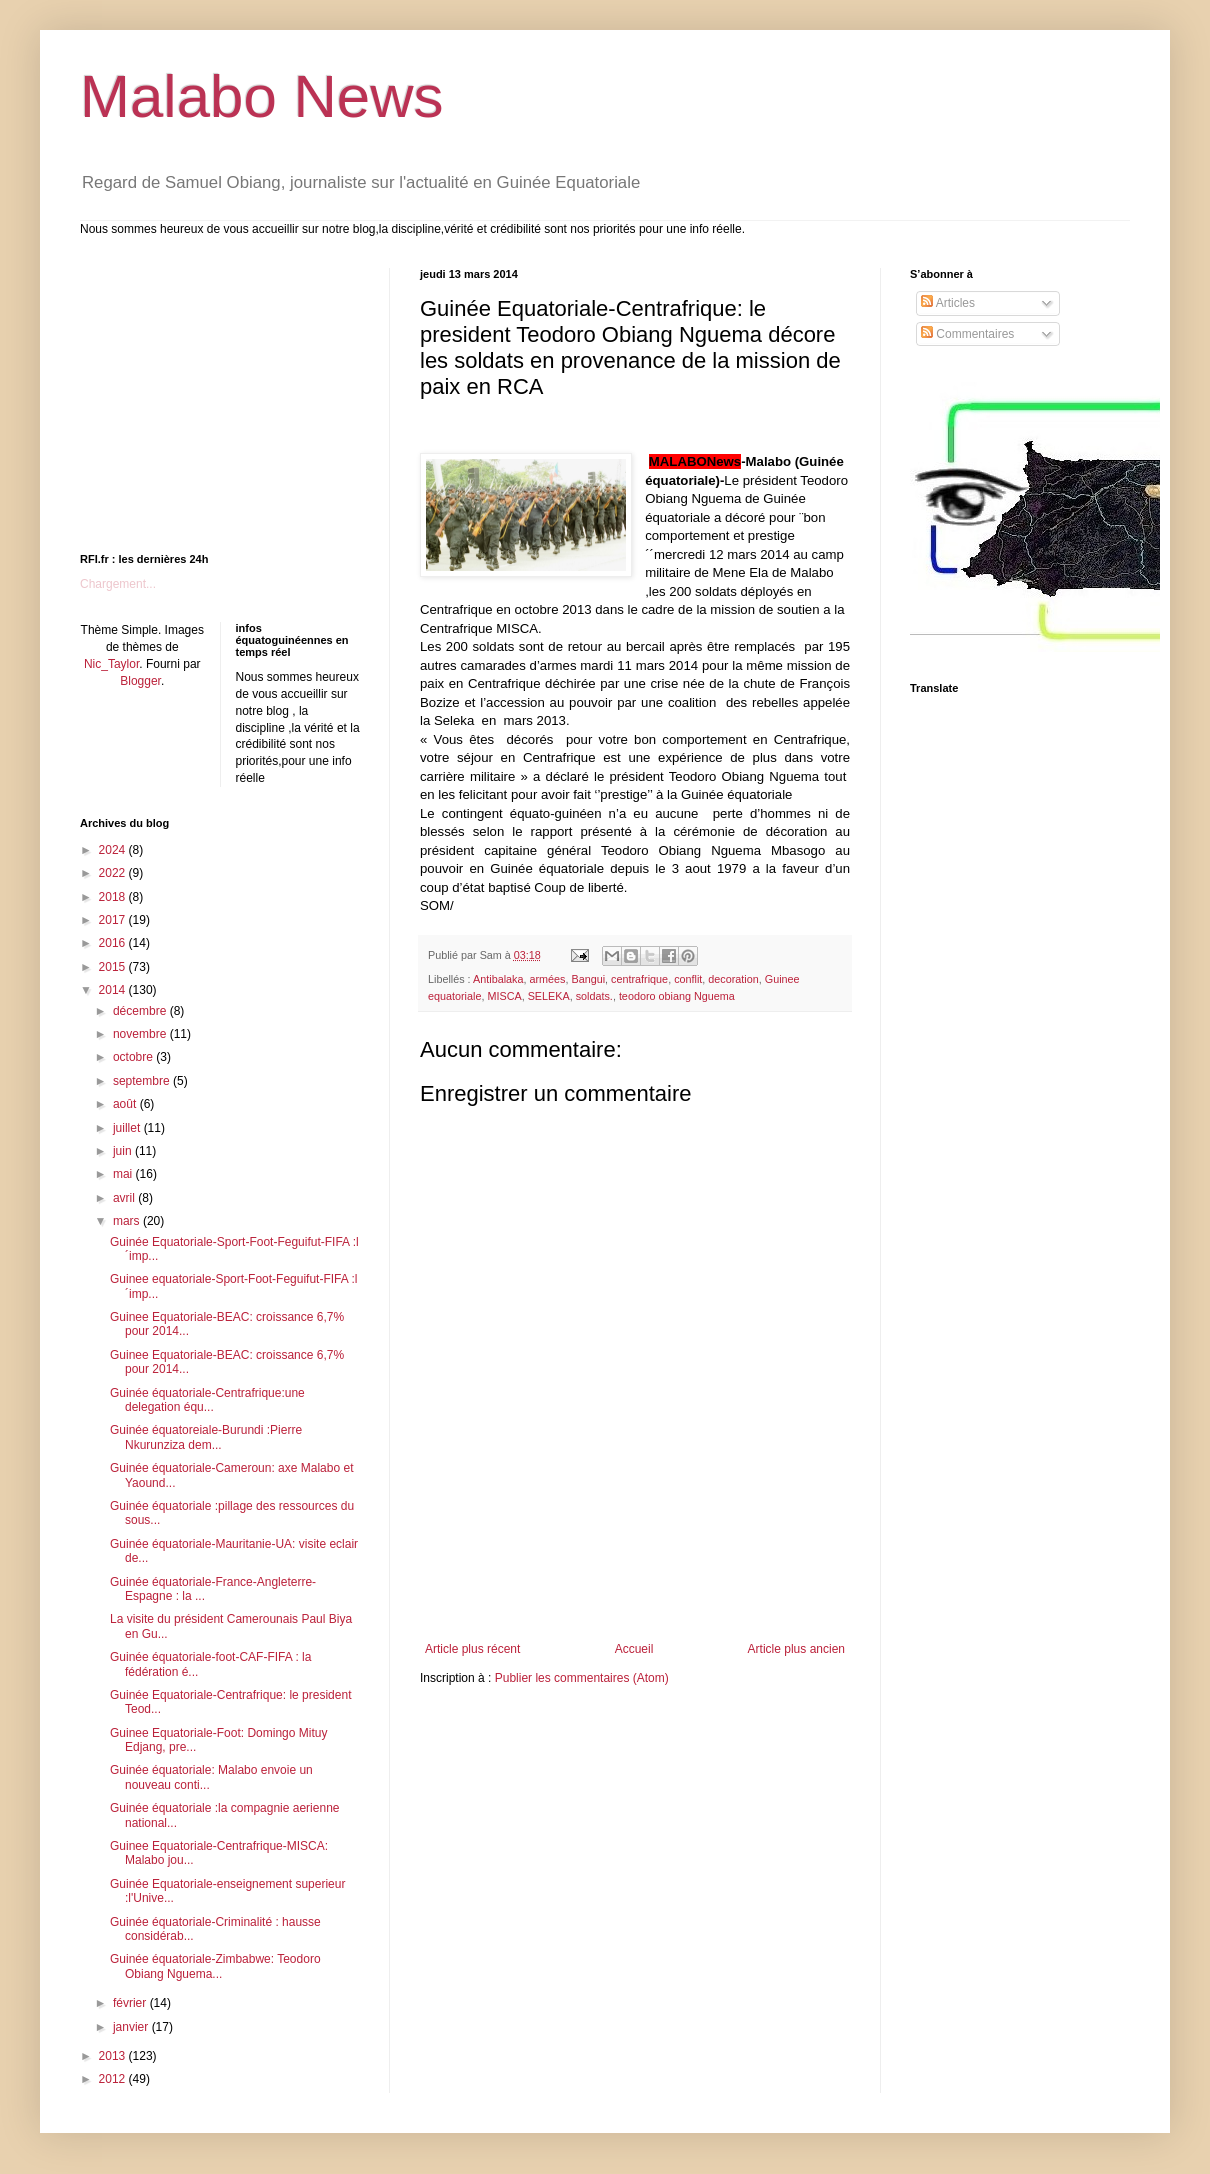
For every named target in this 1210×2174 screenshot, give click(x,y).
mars (128, 1221)
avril (125, 1198)
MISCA (504, 996)
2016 (114, 943)
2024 (114, 850)
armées (547, 979)
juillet (128, 1128)
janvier (132, 2027)
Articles (948, 303)
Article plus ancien (796, 1649)
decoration (733, 979)
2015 (114, 967)
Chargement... (118, 584)
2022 (114, 873)
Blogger (140, 681)
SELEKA (549, 996)
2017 (114, 920)
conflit (688, 979)
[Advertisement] (205, 393)
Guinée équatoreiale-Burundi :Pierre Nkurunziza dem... (206, 1437)
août (126, 1104)
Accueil (634, 1649)
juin (124, 1151)
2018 (114, 897)
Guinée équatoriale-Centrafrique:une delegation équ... (207, 1400)
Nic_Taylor (111, 664)
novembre (141, 1034)
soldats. (594, 996)
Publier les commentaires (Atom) (582, 1678)
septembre (143, 1081)
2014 (114, 990)
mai (124, 1174)
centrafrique (639, 979)
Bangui (588, 979)
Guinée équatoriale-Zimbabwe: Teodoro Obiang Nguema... (215, 1966)
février (131, 2003)
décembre (141, 1011)
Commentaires (967, 334)
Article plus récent (472, 1649)
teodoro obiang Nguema (677, 996)
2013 (114, 2056)
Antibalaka (498, 979)
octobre (134, 1057)
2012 (114, 2079)
